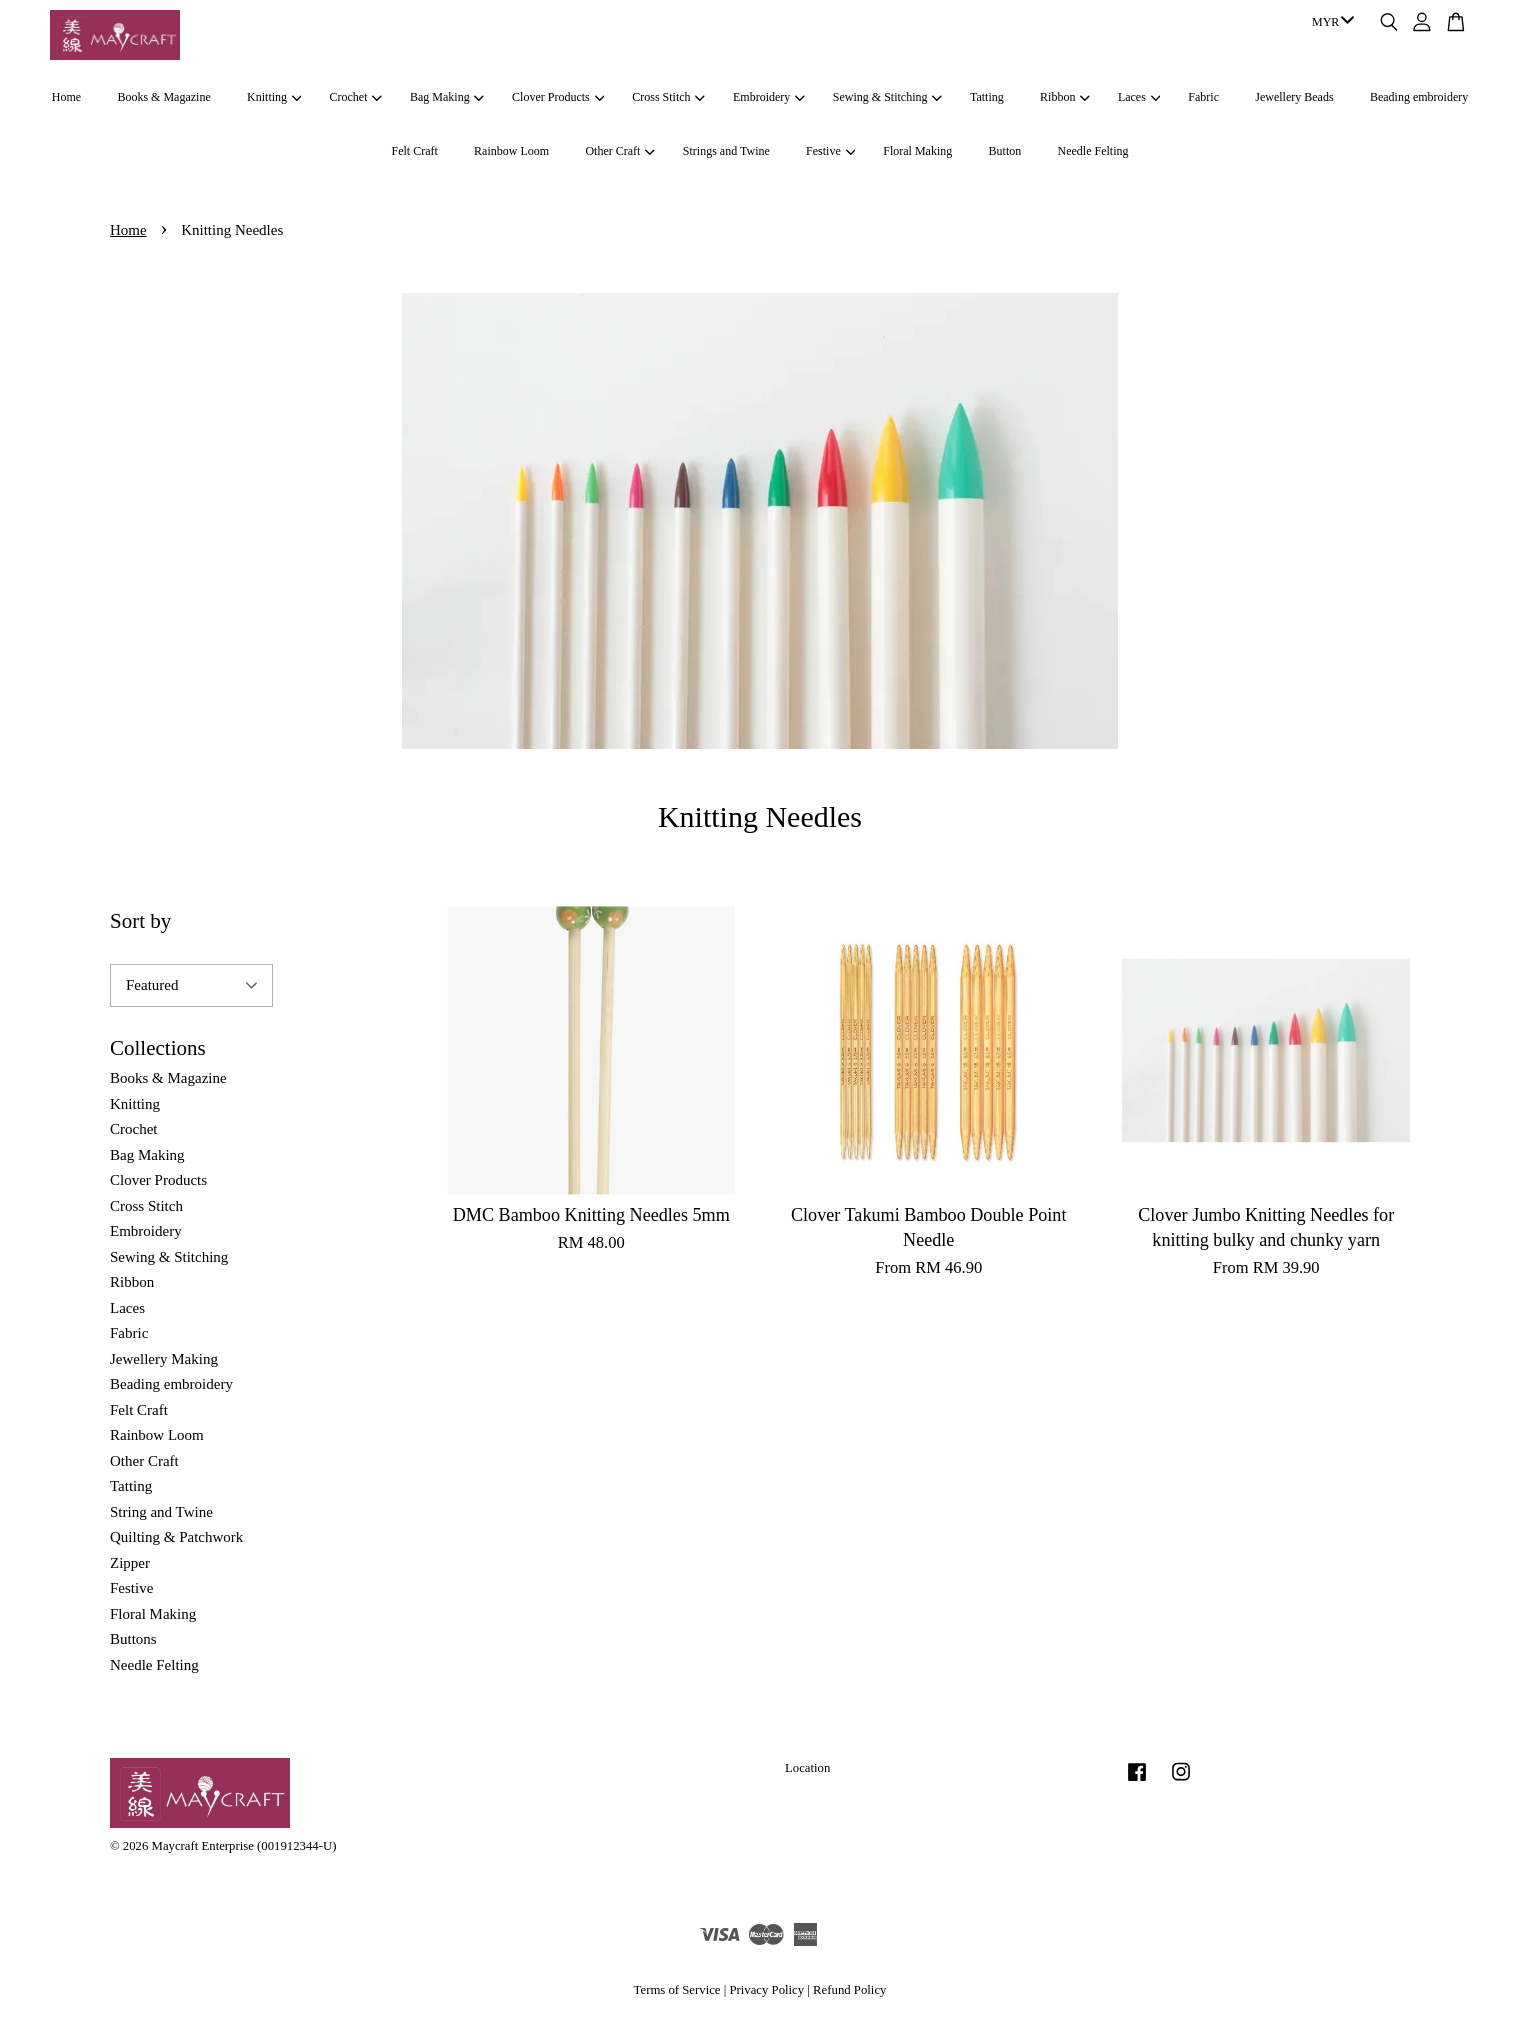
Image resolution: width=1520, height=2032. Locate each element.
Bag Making (447, 97)
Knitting (274, 97)
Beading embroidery (1419, 97)
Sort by (140, 921)
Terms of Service (677, 1990)
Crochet (356, 97)
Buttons (133, 1639)
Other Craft (619, 151)
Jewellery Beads (1294, 97)
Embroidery (769, 97)
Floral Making (917, 151)
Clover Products (558, 97)
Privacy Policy (766, 1990)
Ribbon (1065, 97)
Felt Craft (414, 151)
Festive (830, 151)
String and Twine (161, 1512)
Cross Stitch (668, 97)
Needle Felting (1093, 151)
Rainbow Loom (511, 151)
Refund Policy (849, 1990)
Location (807, 1768)
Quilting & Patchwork (176, 1537)
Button (1005, 151)
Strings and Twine (726, 151)
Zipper (130, 1563)
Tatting (987, 97)
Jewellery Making (164, 1359)
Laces (1139, 97)
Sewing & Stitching (887, 97)
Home (66, 97)
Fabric (1203, 97)
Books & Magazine (163, 97)
